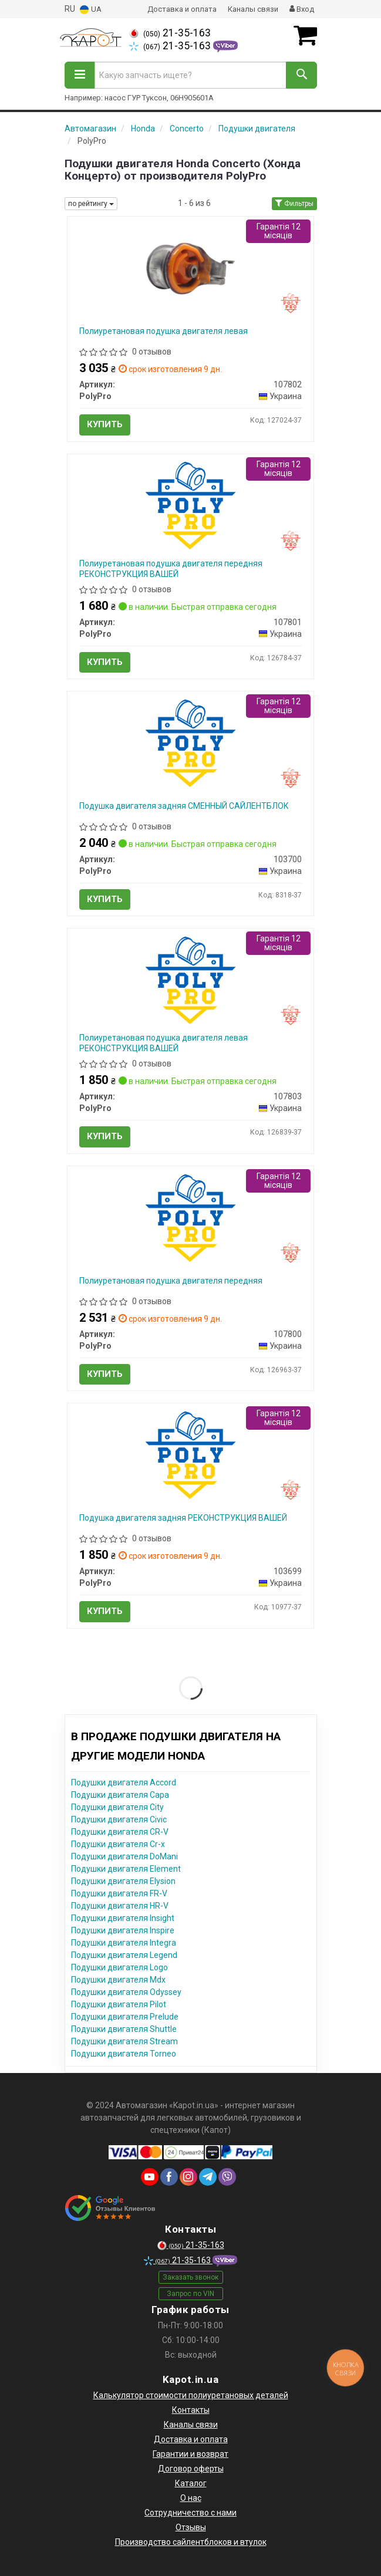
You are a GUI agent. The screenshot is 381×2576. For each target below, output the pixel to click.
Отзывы (191, 2527)
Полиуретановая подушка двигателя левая (163, 331)
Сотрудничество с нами (190, 2512)
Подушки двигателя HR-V (119, 1905)
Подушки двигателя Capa (120, 1795)
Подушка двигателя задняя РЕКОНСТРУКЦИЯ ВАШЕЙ (183, 1517)
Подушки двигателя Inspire (122, 1930)
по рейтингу (91, 204)
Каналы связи (253, 9)
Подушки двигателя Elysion (123, 1881)
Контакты (191, 2410)
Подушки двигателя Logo (119, 1967)
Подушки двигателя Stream (124, 2041)
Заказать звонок (190, 2277)
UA (91, 10)
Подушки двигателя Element (126, 1868)
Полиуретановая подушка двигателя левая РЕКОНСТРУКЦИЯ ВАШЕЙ (163, 1043)
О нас (190, 2498)
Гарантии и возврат (190, 2454)
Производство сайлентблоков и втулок (191, 2542)
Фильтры (294, 204)
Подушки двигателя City (117, 1807)
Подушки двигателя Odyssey (126, 1992)
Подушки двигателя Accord (123, 1782)
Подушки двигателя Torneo (123, 2053)
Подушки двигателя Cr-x (118, 1844)
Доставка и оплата (182, 9)
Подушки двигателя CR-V (119, 1831)
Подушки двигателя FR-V (119, 1893)
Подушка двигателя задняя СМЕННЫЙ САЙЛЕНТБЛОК (184, 806)
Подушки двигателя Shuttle (124, 2029)
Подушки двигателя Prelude (124, 2016)
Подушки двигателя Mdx (118, 1979)
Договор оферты (191, 2468)
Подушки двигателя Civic (119, 1819)
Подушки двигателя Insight (122, 1918)
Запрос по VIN (190, 2294)
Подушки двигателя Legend (124, 1955)
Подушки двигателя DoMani (124, 1856)
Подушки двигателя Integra (123, 1942)
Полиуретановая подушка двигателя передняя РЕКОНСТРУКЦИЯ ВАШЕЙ (170, 569)
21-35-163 (170, 33)
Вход (301, 9)
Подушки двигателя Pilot (118, 2004)
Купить (105, 424)
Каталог (191, 2483)
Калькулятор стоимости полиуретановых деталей (190, 2395)
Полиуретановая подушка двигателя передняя (170, 1280)
